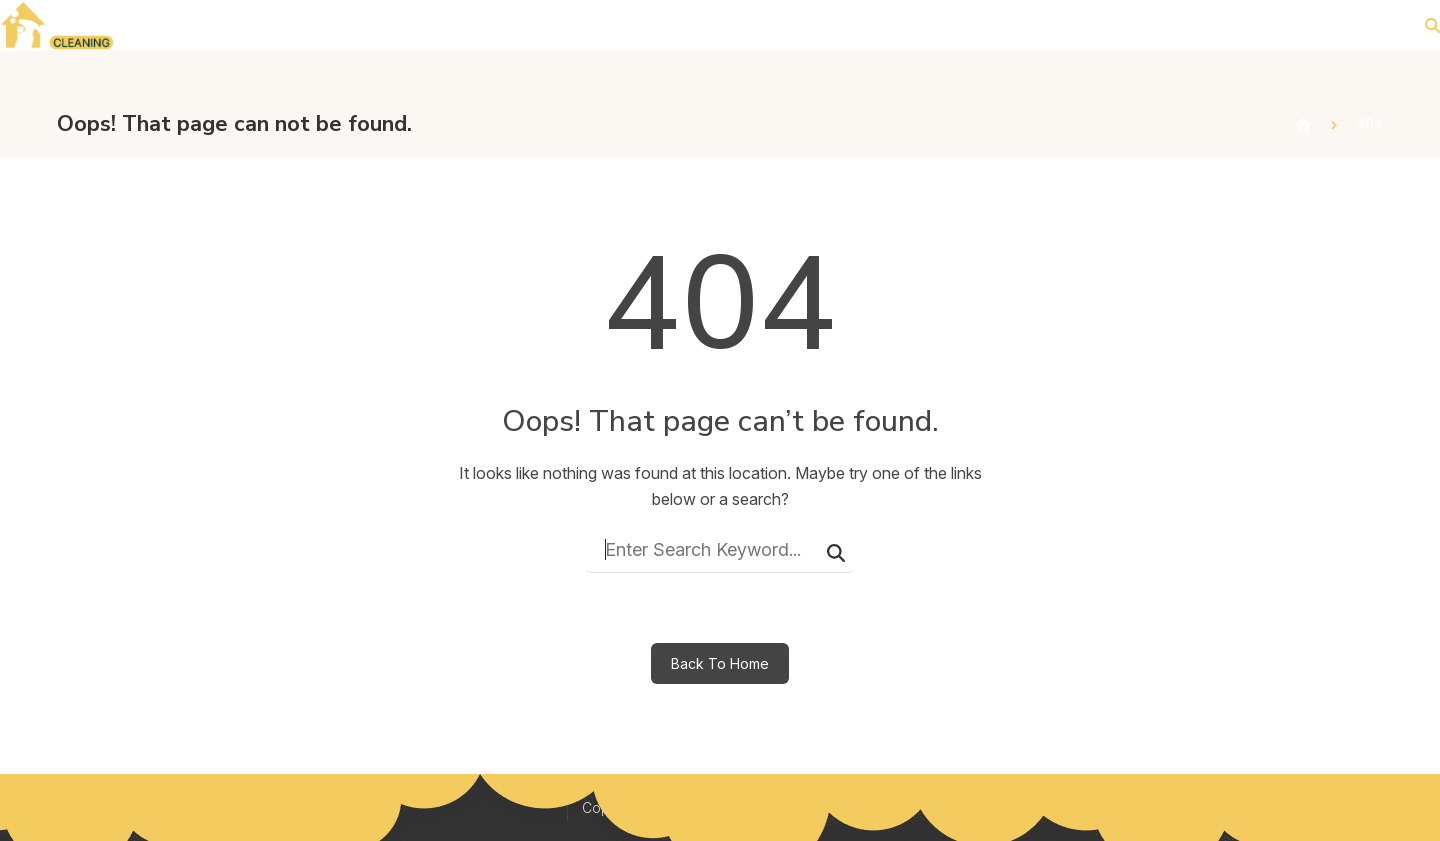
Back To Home (720, 663)
